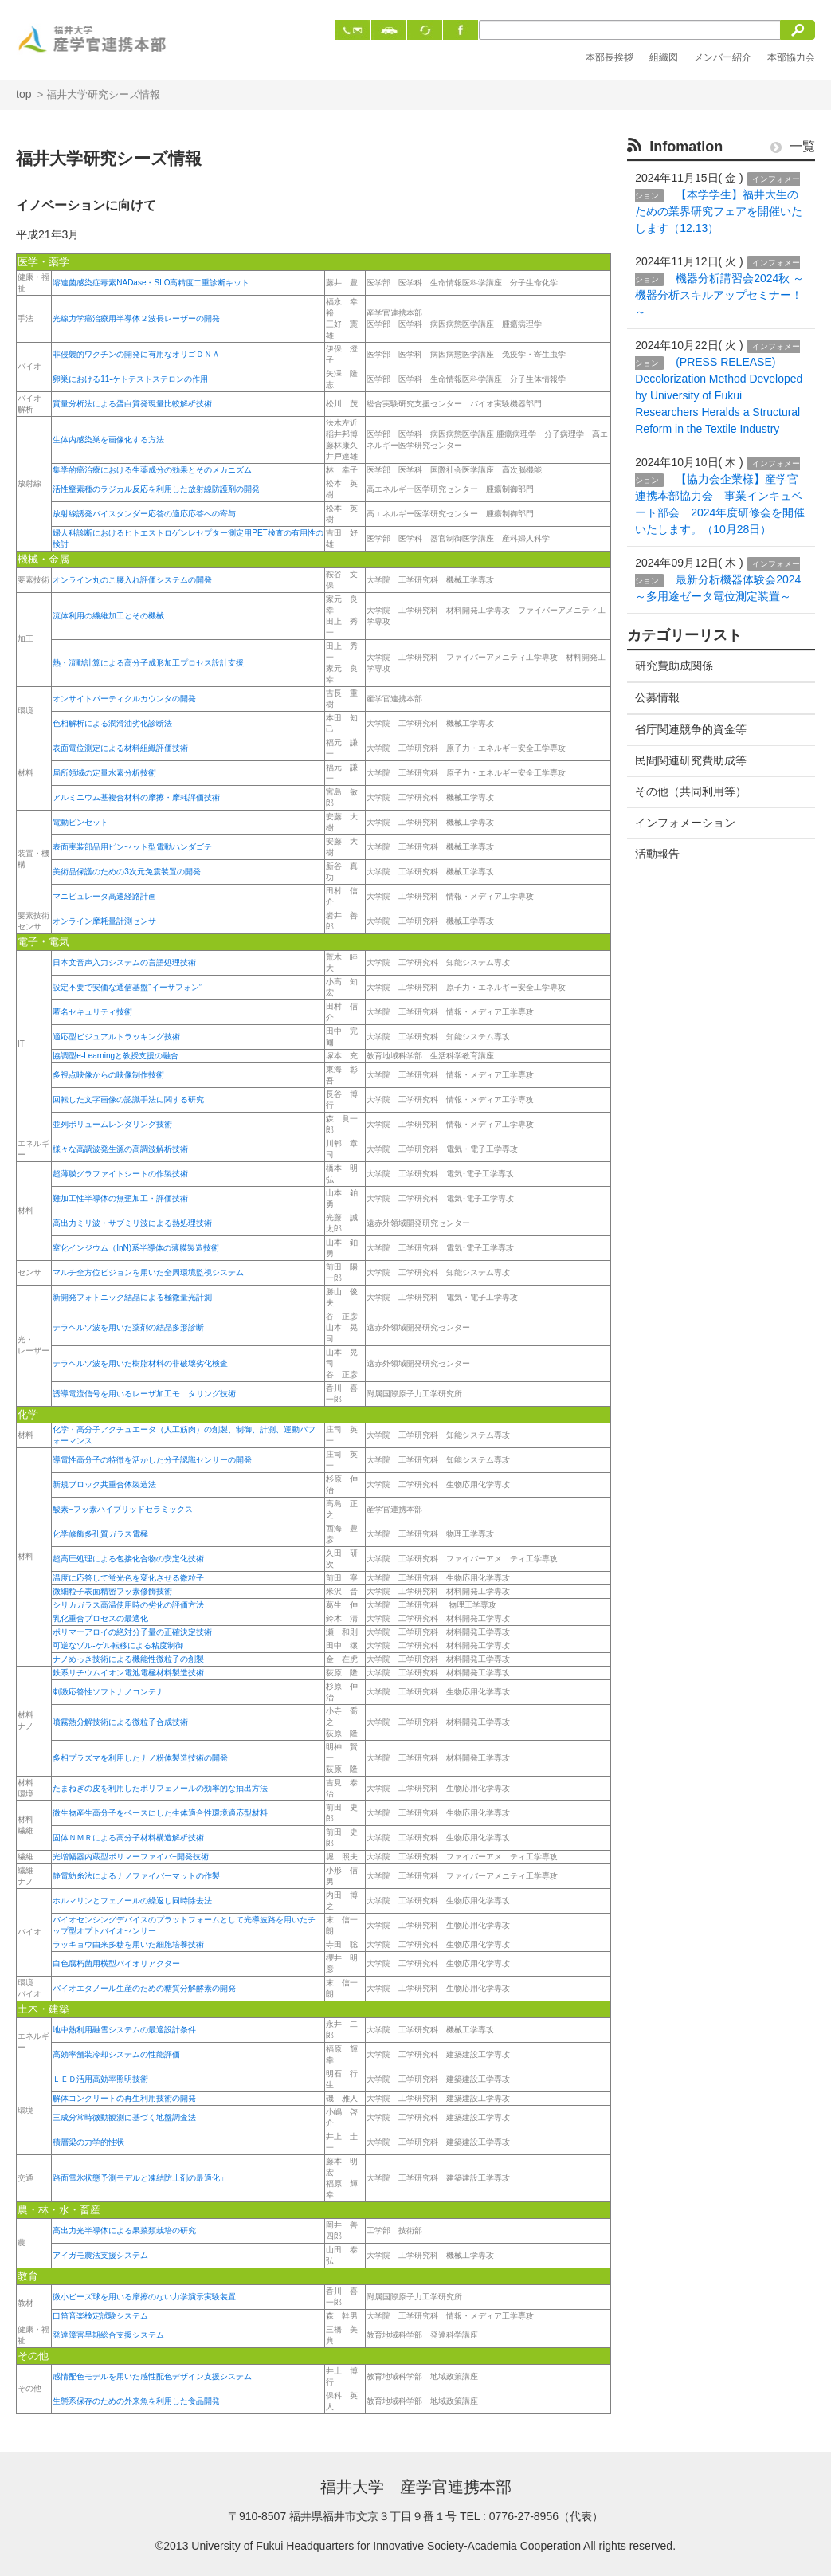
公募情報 (657, 697)
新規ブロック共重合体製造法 (104, 1484)
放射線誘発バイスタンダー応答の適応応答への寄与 (144, 513)
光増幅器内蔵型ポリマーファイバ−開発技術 (131, 1856)
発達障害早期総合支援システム (108, 2335)
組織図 (663, 57)
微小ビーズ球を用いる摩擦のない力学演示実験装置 (144, 2296)
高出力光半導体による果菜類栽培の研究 (124, 2230)
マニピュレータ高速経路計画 (104, 896)
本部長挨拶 (609, 57)
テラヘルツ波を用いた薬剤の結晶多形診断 (128, 1327)
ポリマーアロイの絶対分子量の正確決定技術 (132, 1632)
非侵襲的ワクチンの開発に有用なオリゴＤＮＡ (136, 354)
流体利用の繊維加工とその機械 (108, 615)
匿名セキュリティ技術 (92, 1011)
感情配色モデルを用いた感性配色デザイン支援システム (152, 2376)
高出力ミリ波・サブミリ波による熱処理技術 (132, 1223)
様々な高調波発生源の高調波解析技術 (120, 1149)
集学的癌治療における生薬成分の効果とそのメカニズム (152, 469)
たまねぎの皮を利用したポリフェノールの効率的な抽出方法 (160, 1788)
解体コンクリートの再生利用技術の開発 (124, 2098)
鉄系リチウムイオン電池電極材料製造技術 (128, 1672)
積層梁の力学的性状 (88, 2142)
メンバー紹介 (722, 57)
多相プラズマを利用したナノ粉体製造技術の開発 (140, 1757)
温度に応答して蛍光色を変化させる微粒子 (128, 1577)
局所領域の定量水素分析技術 (104, 772)
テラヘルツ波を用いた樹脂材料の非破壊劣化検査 (140, 1363)
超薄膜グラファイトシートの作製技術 (120, 1173)
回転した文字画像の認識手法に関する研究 (128, 1099)
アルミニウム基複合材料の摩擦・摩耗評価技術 (136, 797)
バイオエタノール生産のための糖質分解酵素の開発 (144, 1988)
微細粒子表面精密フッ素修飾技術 (112, 1591)
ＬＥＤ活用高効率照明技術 (100, 2079)
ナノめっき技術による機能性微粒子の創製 (128, 1659)
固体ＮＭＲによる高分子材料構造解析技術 (128, 1837)
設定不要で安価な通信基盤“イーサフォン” (127, 987)
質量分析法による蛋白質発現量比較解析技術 (132, 403)
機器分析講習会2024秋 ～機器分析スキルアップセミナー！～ (719, 295)
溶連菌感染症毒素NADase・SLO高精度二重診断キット (151, 282)
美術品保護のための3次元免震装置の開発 (127, 871)
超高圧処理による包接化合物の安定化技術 (128, 1558)
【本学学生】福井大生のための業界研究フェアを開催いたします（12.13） (718, 211)
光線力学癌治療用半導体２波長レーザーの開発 (136, 318)
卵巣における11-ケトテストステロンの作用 (130, 379)
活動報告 (657, 853)
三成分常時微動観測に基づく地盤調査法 (124, 2117)
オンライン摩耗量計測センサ (104, 921)
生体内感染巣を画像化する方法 (108, 439)
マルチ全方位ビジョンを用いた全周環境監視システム (148, 1272)
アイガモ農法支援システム (100, 2255)
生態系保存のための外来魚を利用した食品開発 (136, 2401)
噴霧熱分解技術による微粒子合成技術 (120, 1722)
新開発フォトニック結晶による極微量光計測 (132, 1297)
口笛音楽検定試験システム (100, 2315)
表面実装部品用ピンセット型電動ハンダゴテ (132, 846)
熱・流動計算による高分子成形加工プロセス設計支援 (148, 662)
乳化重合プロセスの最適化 (100, 1618)
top (23, 94)
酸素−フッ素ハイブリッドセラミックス (123, 1509)
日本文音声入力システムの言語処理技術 (124, 962)
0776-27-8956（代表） (546, 2516)
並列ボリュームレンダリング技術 (112, 1124)
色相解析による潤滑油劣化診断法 (112, 723)
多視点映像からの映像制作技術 (108, 1074)
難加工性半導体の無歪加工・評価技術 (120, 1198)
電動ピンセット (80, 822)
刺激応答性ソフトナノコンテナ (108, 1691)
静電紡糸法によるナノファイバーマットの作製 (136, 1875)
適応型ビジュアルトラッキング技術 (116, 1036)
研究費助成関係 (674, 665)
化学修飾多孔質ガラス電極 (100, 1534)
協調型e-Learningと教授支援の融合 (115, 1055)
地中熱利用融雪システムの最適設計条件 (124, 2029)
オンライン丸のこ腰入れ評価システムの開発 (132, 579)
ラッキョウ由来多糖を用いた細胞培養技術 (128, 1944)
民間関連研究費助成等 (691, 760)
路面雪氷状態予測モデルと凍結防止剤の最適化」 (140, 2178)
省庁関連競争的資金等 (691, 729)
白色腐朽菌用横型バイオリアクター (116, 1963)
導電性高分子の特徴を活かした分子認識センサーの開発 (152, 1459)
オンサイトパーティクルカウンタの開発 (124, 698)
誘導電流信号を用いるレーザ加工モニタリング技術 (144, 1393)
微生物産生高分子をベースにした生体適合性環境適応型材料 (160, 1812)
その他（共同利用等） (691, 791)
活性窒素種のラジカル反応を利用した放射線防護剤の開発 (156, 489)
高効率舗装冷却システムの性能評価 (116, 2054)
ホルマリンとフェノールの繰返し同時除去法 (132, 1900)
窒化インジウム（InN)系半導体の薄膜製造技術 (136, 1247)
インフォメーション (685, 822)
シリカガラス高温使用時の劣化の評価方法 (128, 1604)
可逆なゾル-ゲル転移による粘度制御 (117, 1645)
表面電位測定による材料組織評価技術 (120, 748)
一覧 (792, 146)
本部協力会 (791, 57)
